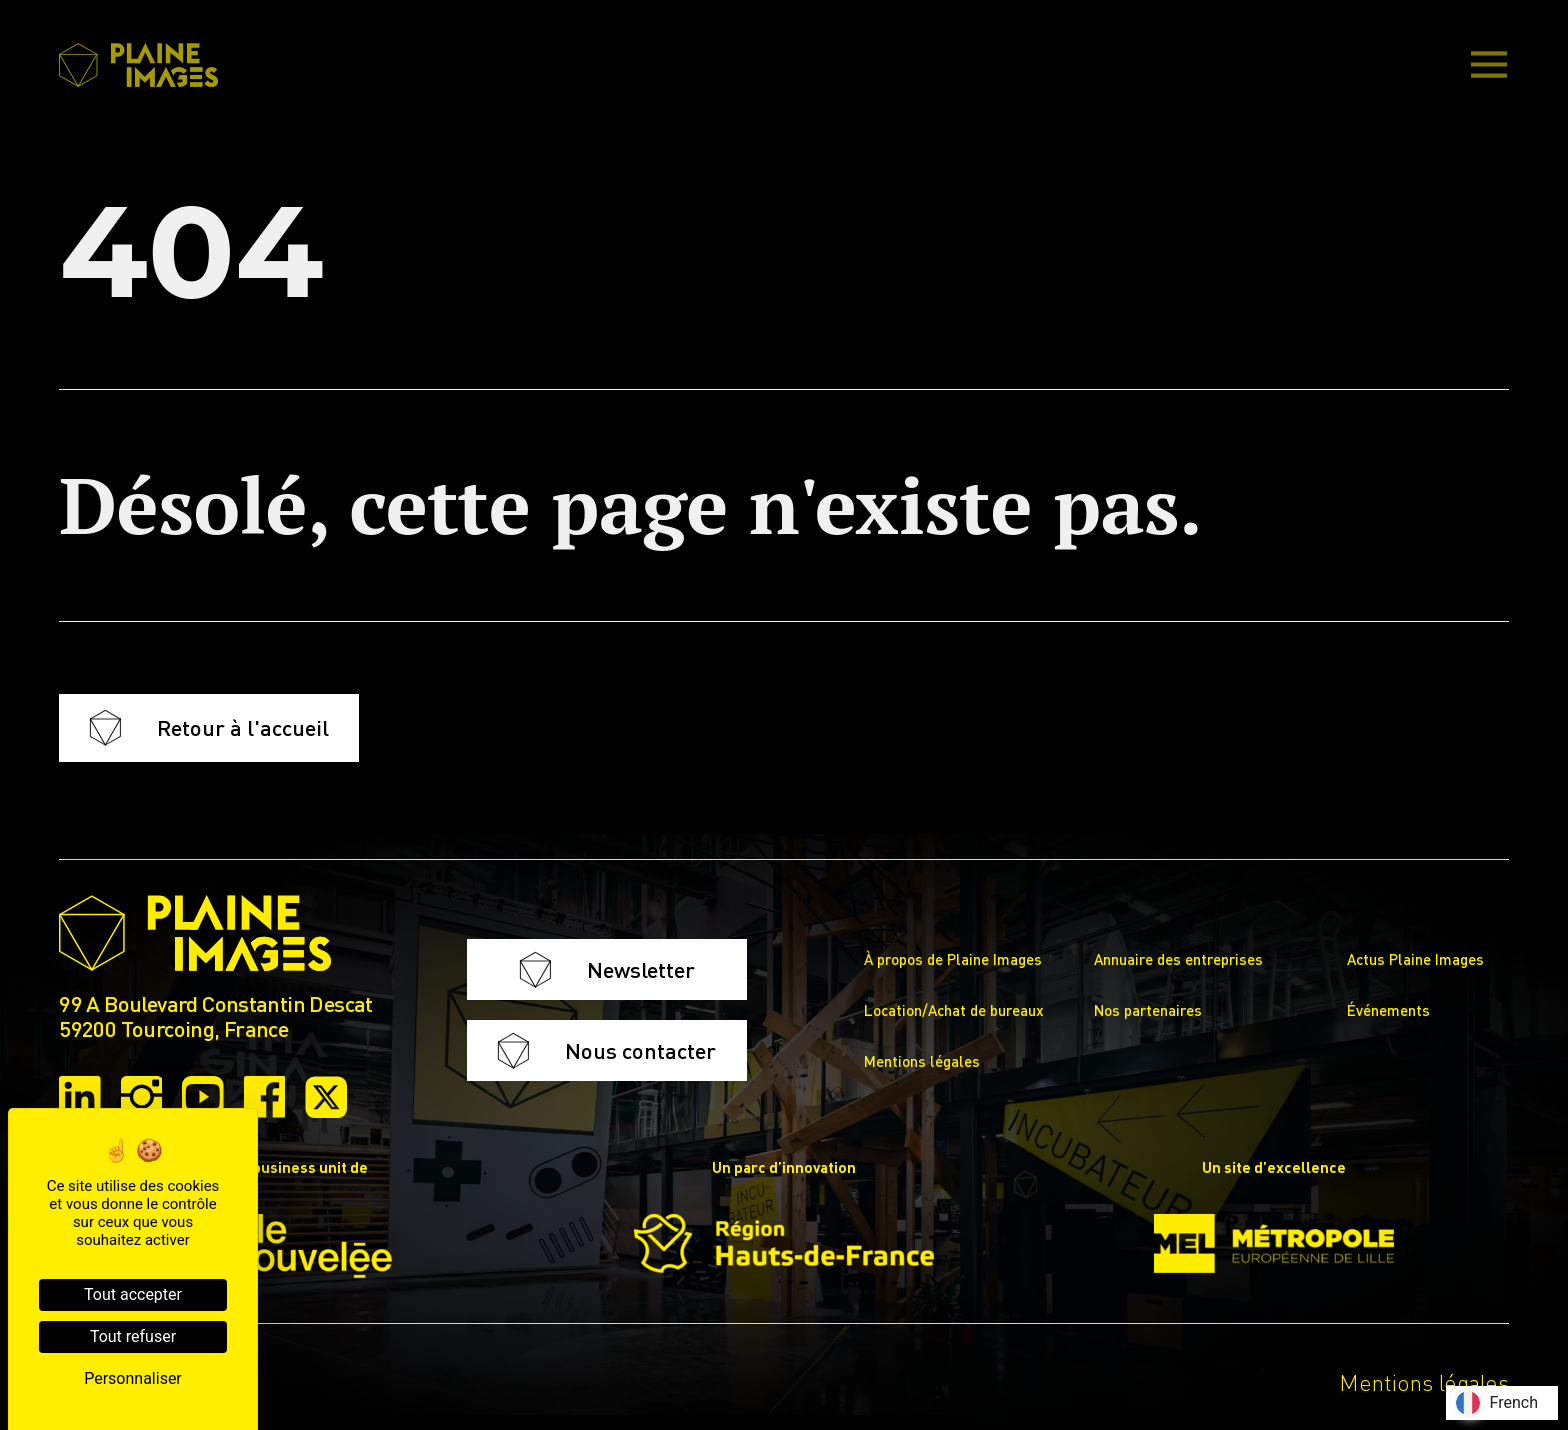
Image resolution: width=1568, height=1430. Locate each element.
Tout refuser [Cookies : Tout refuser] (133, 1336)
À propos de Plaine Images (953, 959)
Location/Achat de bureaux (954, 1010)
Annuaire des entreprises (1178, 959)
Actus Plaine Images (1415, 959)
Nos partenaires (1148, 1010)
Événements (1388, 1010)
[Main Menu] (1489, 66)
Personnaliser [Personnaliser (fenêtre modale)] (133, 1378)
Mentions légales (922, 1061)
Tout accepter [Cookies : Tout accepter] (133, 1294)
